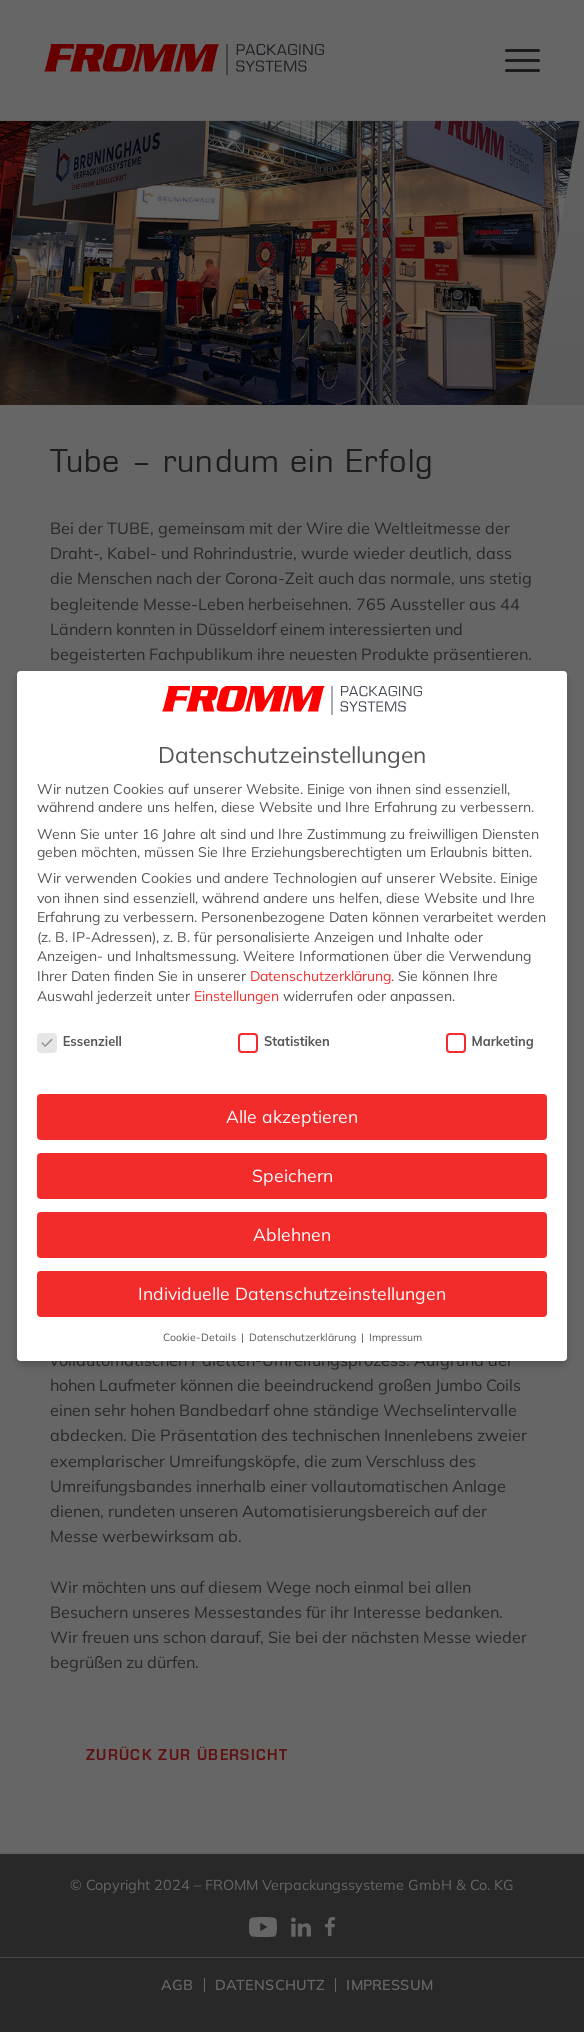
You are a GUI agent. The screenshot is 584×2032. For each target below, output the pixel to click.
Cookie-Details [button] (201, 1337)
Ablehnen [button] (292, 1234)
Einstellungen (236, 996)
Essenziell (79, 1041)
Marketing (490, 1041)
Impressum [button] (395, 1337)
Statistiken (284, 1041)
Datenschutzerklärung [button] (304, 1337)
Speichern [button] (292, 1175)
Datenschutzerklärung (320, 976)
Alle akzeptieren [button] (292, 1116)
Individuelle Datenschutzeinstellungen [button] (292, 1293)
